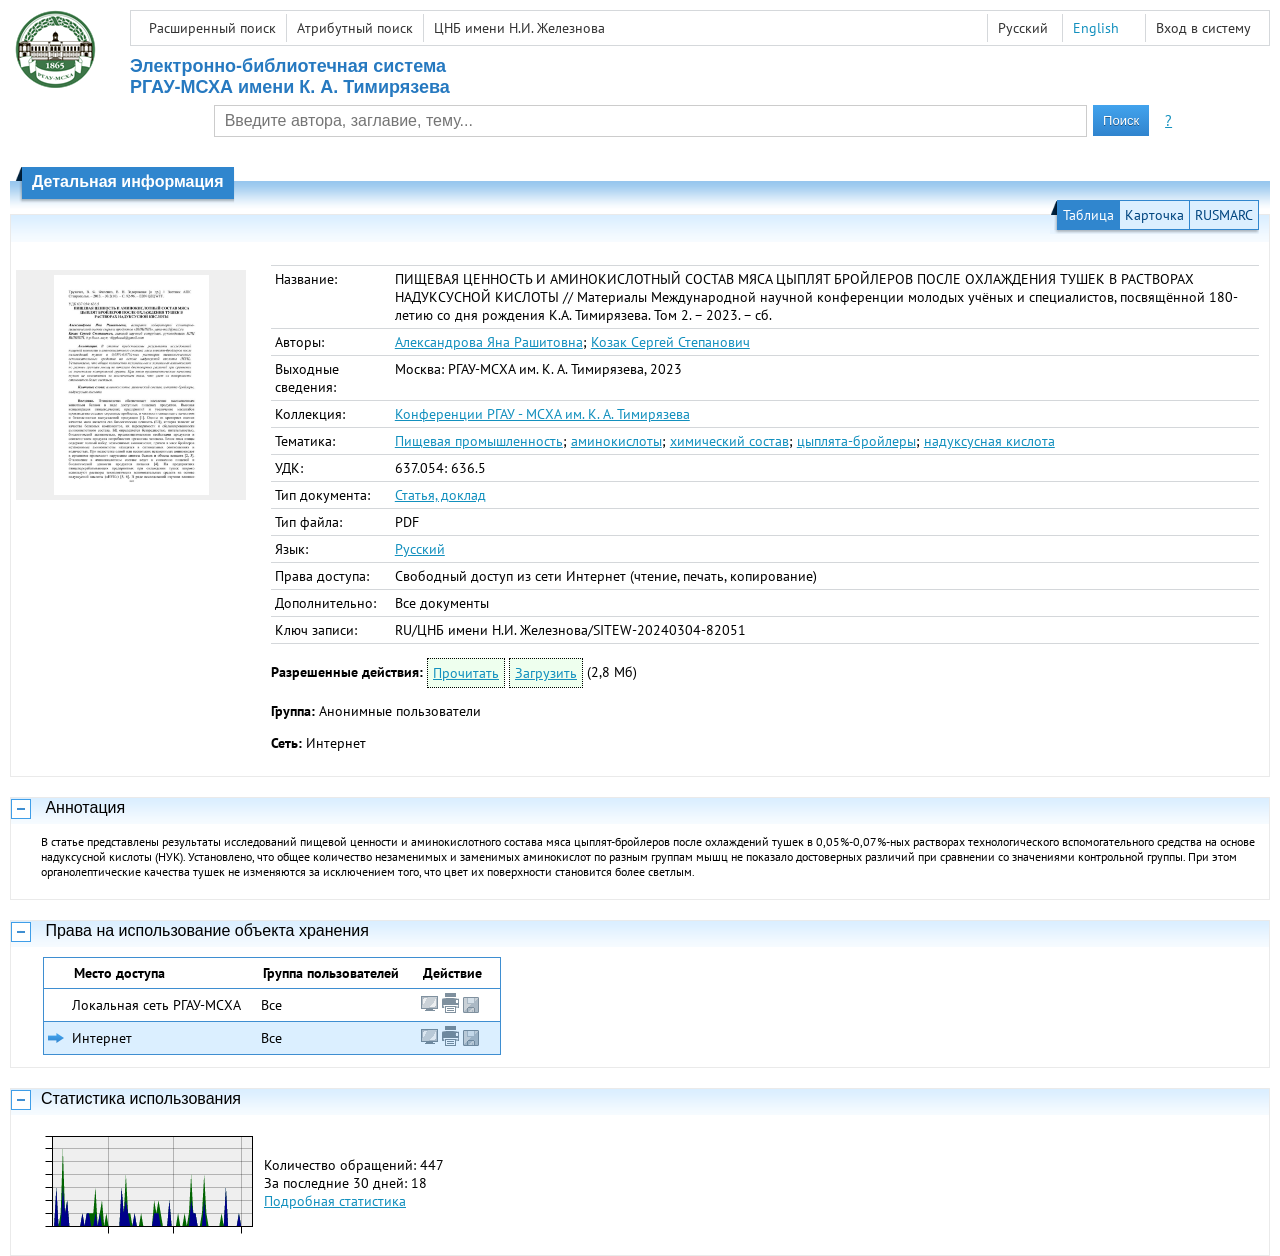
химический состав (729, 441)
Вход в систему (1203, 28)
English (1096, 28)
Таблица (1088, 215)
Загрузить (546, 673)
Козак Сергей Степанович (670, 342)
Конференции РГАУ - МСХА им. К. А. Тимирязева (542, 414)
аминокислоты (616, 441)
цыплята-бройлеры (856, 441)
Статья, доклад (440, 495)
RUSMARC (1224, 215)
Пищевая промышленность (479, 441)
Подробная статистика (335, 1201)
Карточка (1154, 215)
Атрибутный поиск (355, 28)
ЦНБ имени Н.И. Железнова (519, 28)
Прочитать (466, 673)
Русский (420, 549)
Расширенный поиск (212, 28)
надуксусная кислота (989, 441)
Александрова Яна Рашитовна (489, 342)
